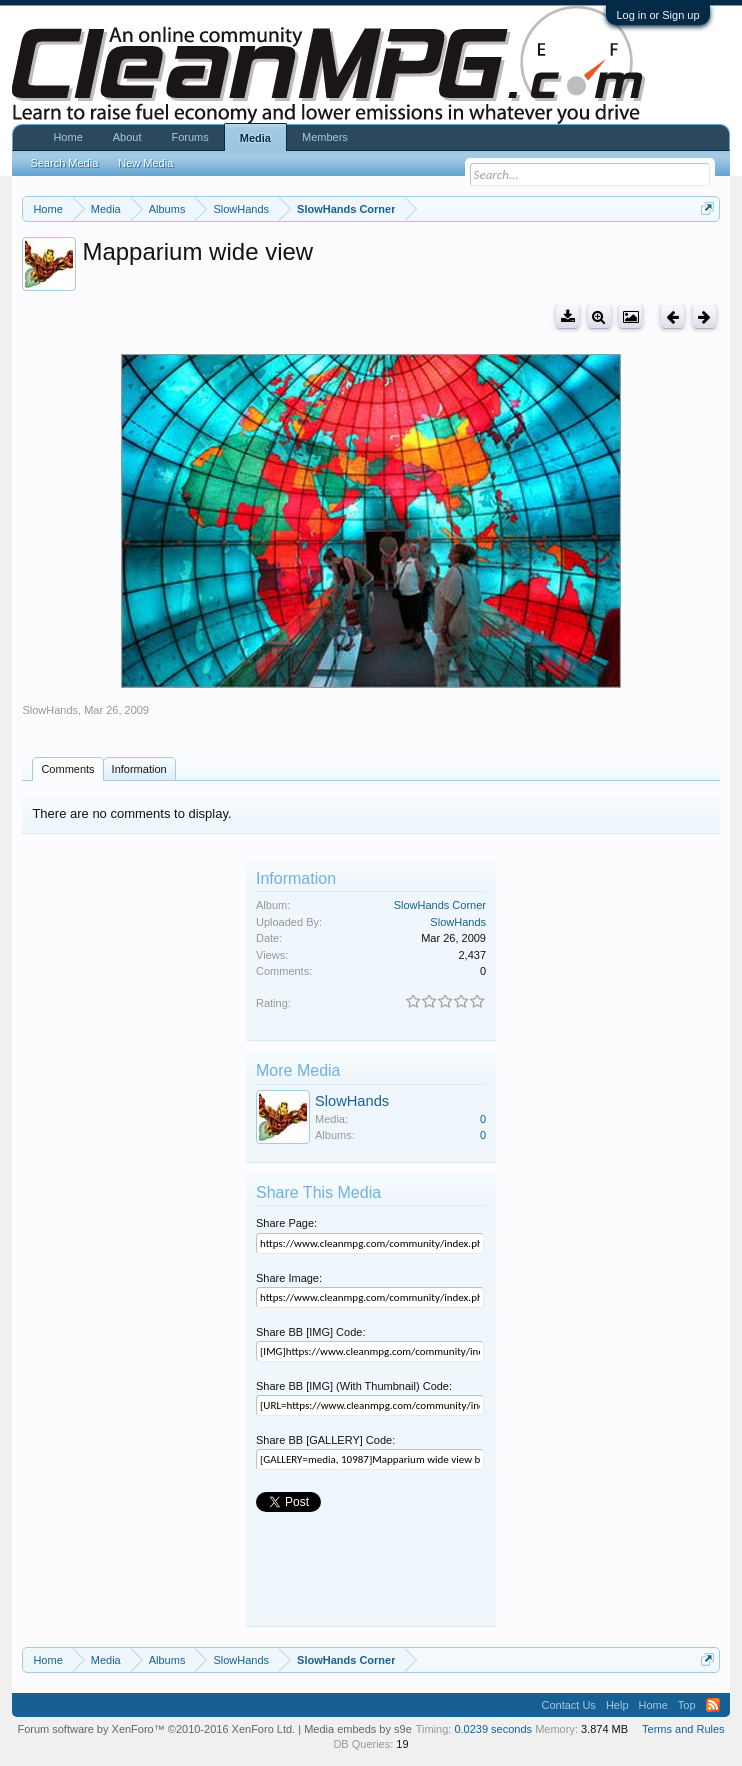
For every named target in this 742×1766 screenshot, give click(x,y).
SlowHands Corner (440, 905)
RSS (713, 1705)
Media (255, 138)
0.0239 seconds (493, 1729)
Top (687, 1705)
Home (67, 137)
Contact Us (568, 1705)
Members (325, 137)
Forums (190, 137)
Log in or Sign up (657, 15)
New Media (145, 163)
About (127, 137)
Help (617, 1705)
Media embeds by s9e (358, 1729)
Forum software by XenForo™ (156, 1729)
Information (139, 769)
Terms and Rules (683, 1729)
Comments (67, 769)
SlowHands (50, 710)
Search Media (64, 163)
